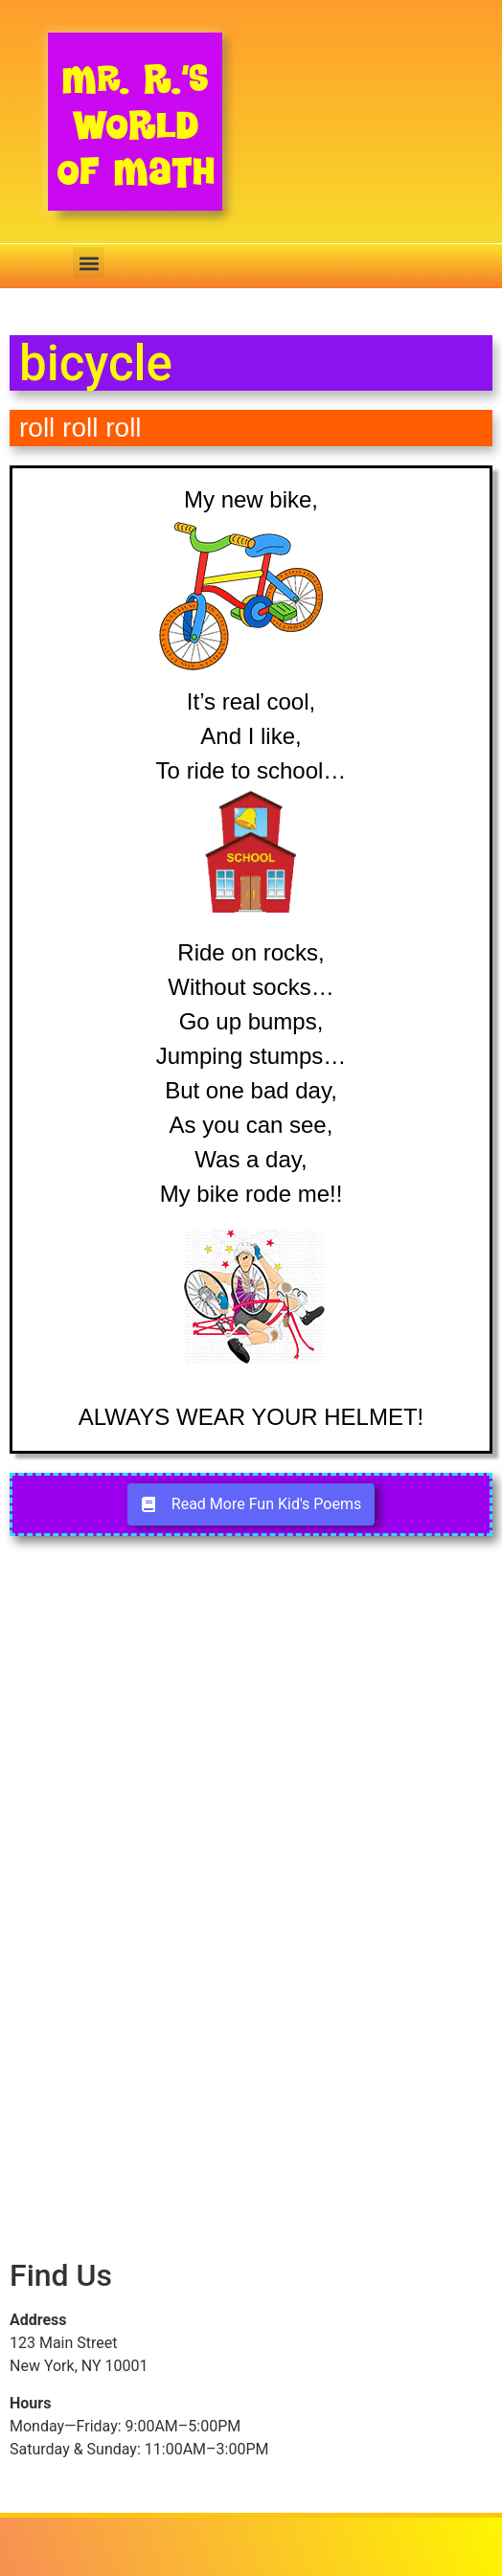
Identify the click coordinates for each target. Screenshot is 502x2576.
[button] (88, 263)
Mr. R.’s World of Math (136, 124)
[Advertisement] (251, 1735)
